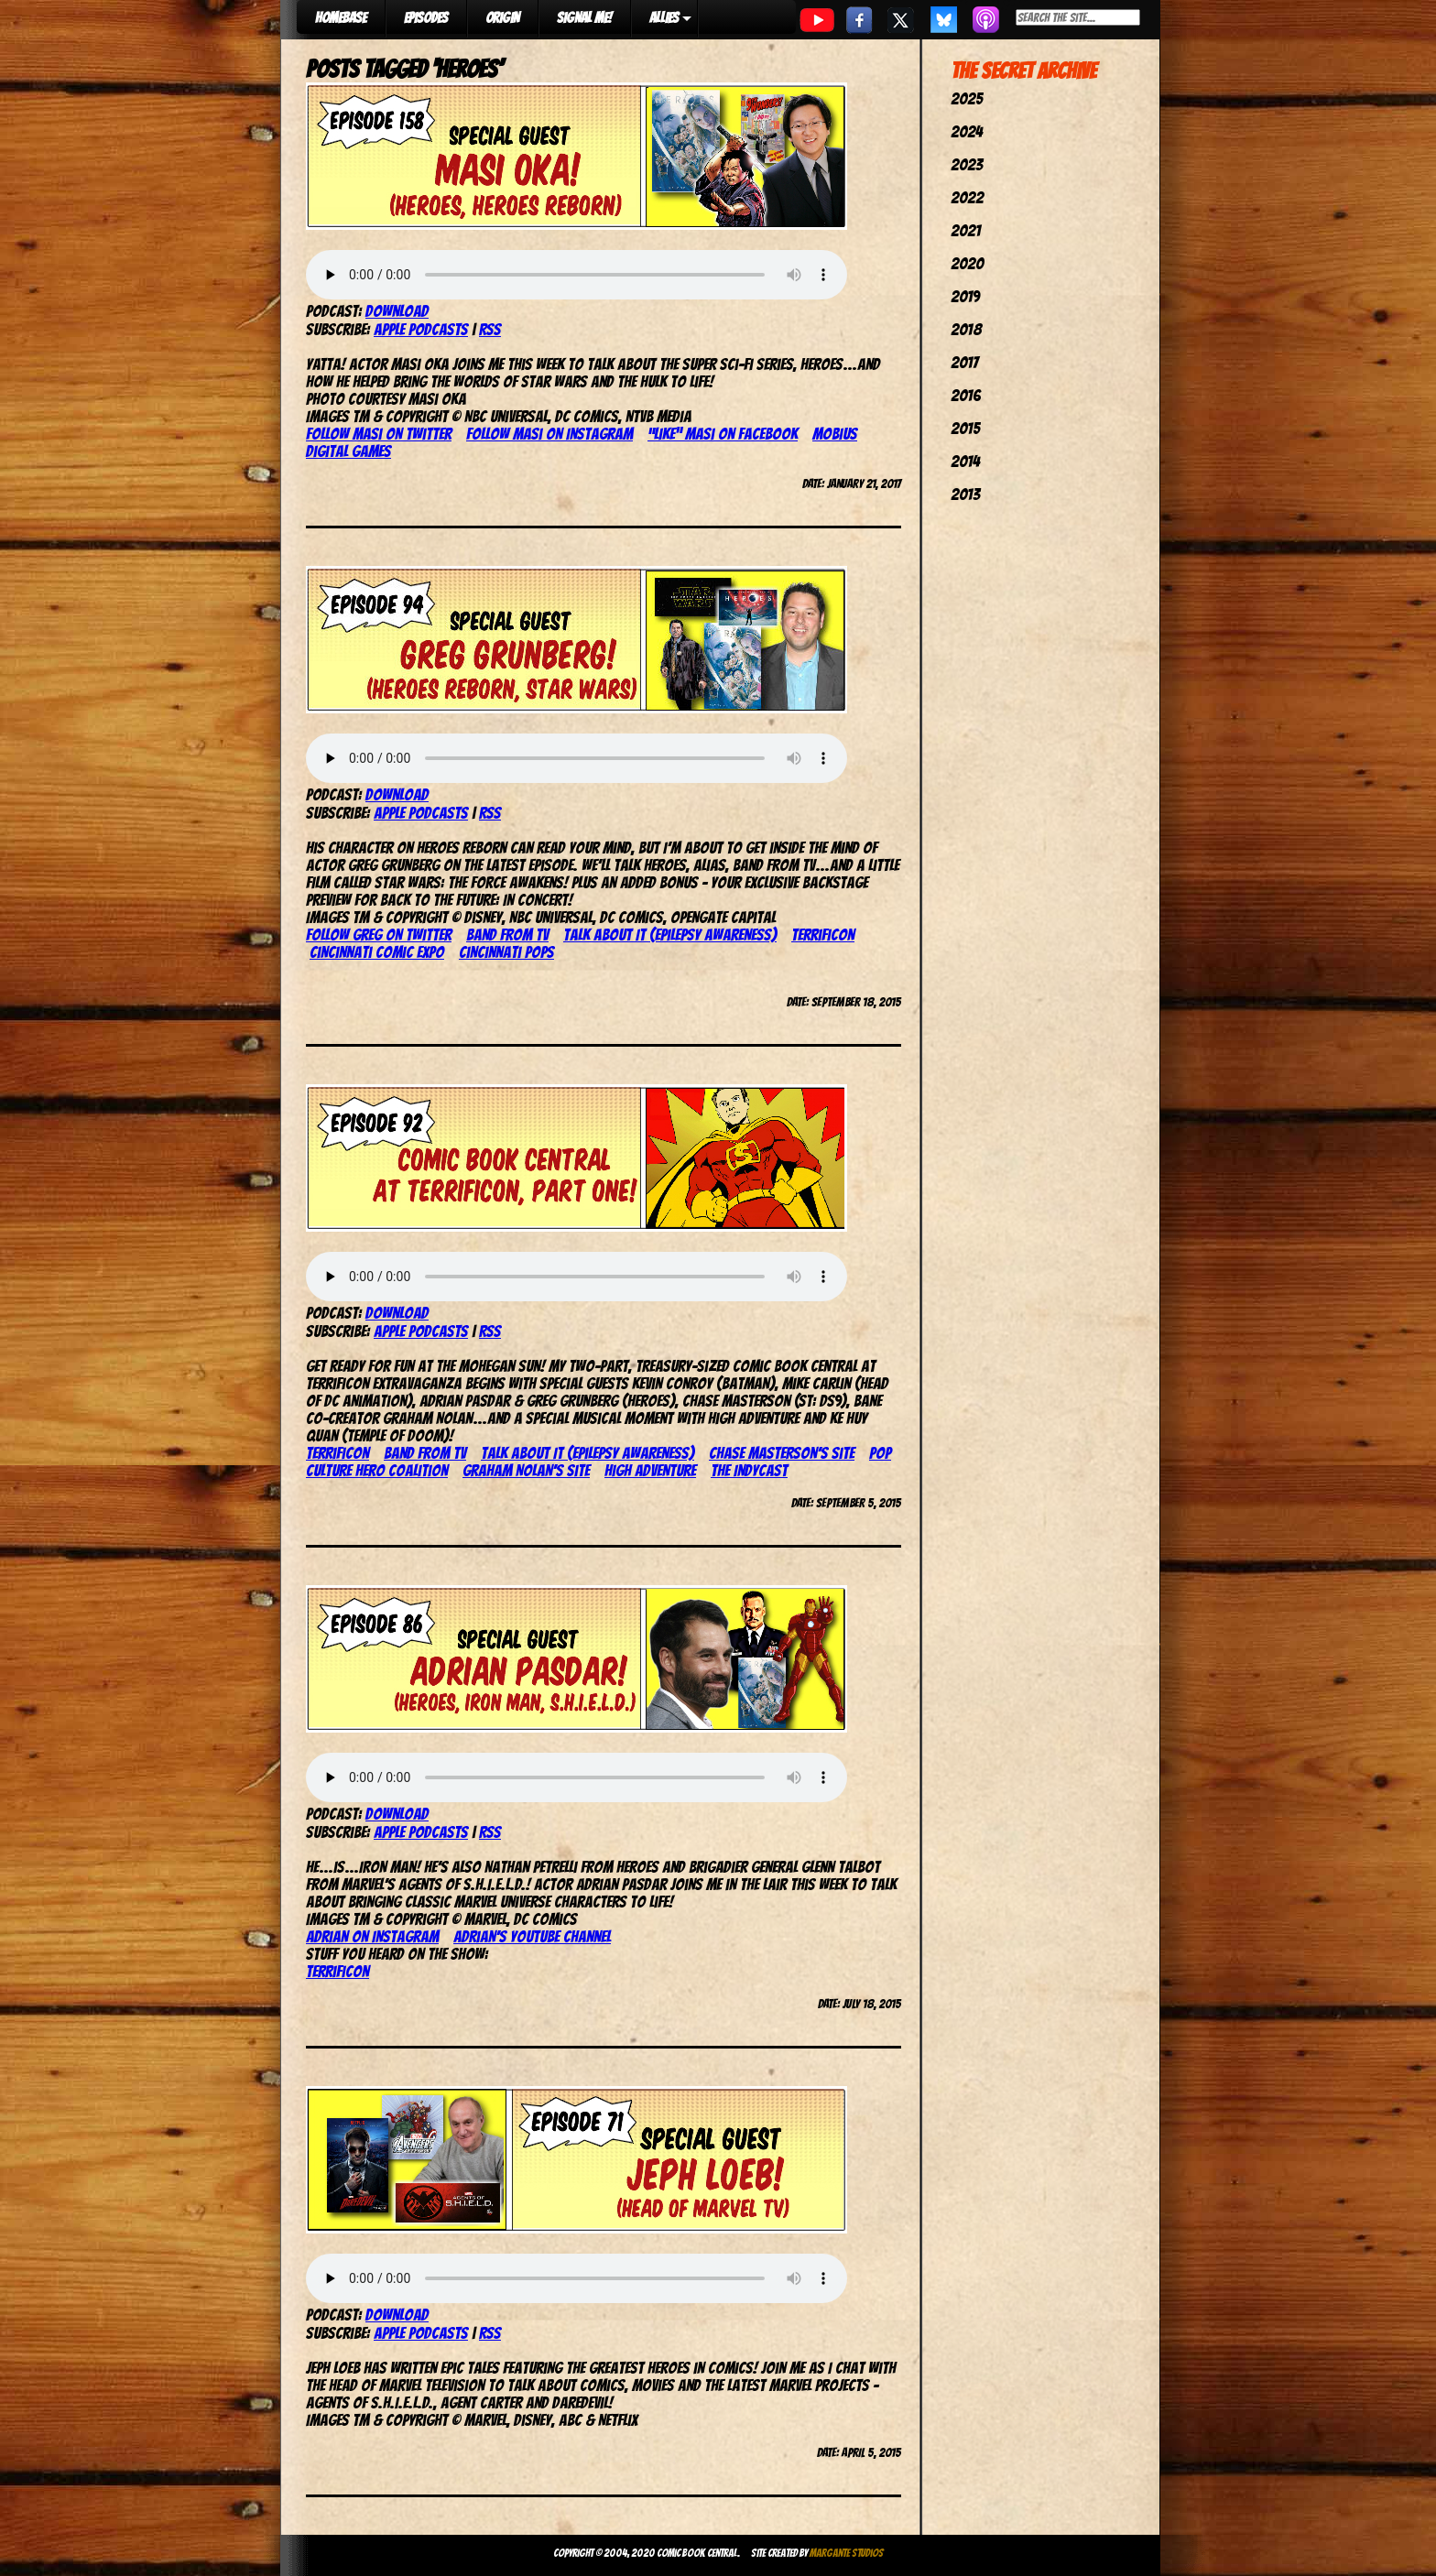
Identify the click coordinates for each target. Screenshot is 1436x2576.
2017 (964, 362)
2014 (965, 461)
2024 (967, 131)
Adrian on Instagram (372, 1936)
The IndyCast (749, 1470)
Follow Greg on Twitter (378, 934)
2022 (967, 197)
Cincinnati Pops (506, 952)
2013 (965, 494)
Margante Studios (847, 2553)
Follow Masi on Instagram (549, 433)
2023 (967, 164)
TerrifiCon (822, 934)
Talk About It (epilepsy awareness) (670, 934)
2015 (965, 428)
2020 (967, 263)
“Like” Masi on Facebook (722, 433)
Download (397, 311)
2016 (966, 395)
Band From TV (507, 934)
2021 (966, 230)
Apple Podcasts (421, 329)
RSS (490, 329)
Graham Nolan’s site (526, 1470)
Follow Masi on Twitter (378, 433)
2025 (967, 98)
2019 (965, 296)
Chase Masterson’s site (781, 1453)
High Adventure (650, 1470)
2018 (966, 329)
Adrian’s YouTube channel (532, 1936)
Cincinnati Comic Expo (377, 952)
